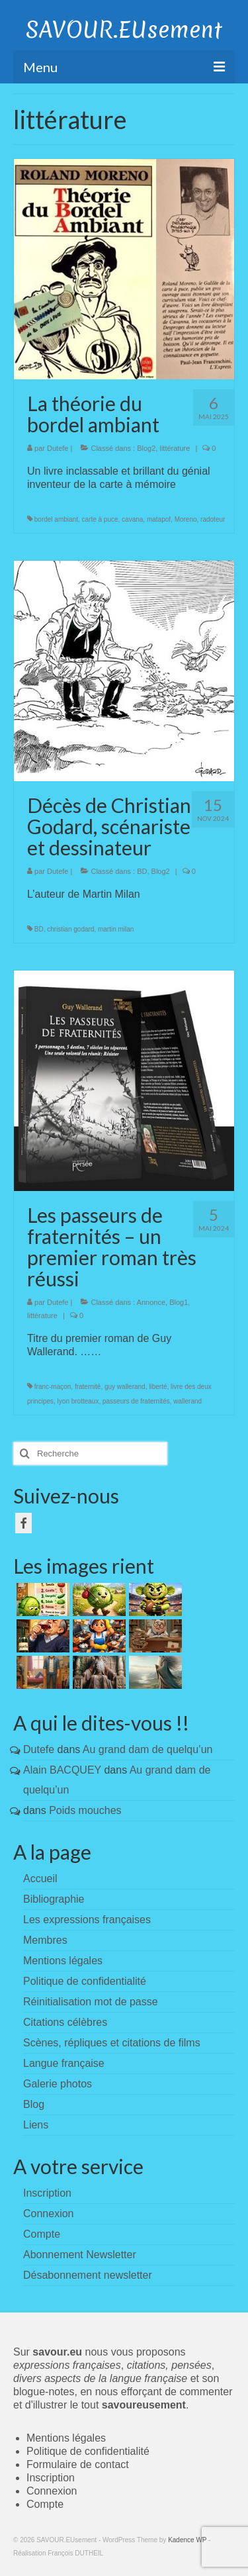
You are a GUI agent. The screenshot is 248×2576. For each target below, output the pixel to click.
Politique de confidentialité (84, 1981)
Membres (45, 1940)
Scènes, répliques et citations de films (111, 2042)
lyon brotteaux (78, 1401)
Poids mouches (85, 1810)
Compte (44, 2504)
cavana (132, 519)
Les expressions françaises (87, 1919)
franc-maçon (52, 1386)
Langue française (63, 2063)
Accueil (40, 1878)
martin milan (116, 929)
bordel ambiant (56, 519)
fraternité (88, 1386)
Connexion (51, 2491)
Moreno (186, 519)
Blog (33, 2104)
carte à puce (100, 519)
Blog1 (178, 1302)
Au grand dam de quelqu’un (148, 1749)
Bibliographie (54, 1899)
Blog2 (146, 448)
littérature (174, 448)
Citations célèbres (65, 2022)
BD (142, 871)
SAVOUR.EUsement (124, 30)
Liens (35, 2124)
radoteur (212, 519)
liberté (158, 1386)
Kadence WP (187, 2540)
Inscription (50, 2477)
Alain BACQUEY (62, 1770)
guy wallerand (124, 1386)
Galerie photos (57, 2083)
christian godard (70, 929)
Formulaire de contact (77, 2464)
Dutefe (57, 448)
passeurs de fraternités (136, 1401)
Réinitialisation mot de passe (90, 2001)
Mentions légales (63, 1960)
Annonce (151, 1302)
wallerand (187, 1401)
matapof (159, 519)
